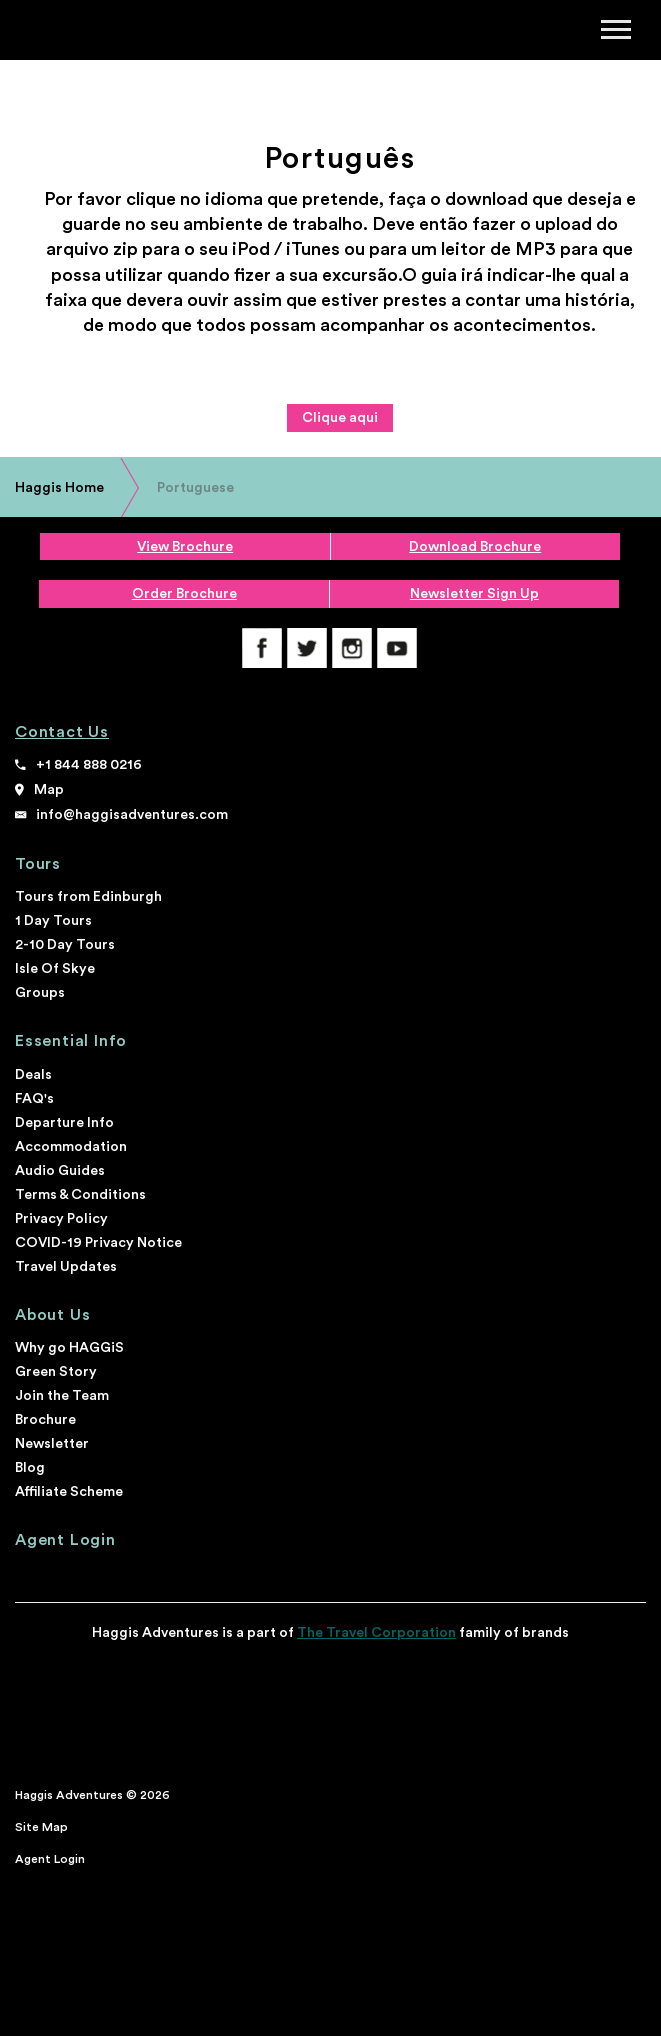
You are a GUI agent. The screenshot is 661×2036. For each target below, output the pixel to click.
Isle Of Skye (55, 969)
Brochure (45, 1420)
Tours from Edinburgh (88, 897)
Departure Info (64, 1123)
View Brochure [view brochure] (185, 547)
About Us (52, 1315)
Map (49, 790)
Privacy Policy (61, 1219)
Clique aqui (340, 418)
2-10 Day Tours (65, 945)
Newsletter (52, 1444)
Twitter (307, 648)
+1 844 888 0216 (89, 765)
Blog (30, 1468)
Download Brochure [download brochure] (475, 547)
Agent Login (65, 1540)
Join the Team (62, 1396)
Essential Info (71, 1041)
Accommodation (71, 1147)
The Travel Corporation (376, 1633)
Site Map (41, 1827)
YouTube (397, 648)
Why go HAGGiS (69, 1348)
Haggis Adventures (81, 31)
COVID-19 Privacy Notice (98, 1243)
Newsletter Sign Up (474, 594)
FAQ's (34, 1099)
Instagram (352, 648)
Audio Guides (60, 1171)
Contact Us (62, 732)
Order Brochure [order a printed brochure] (184, 594)
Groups (40, 993)
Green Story (56, 1372)
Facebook (262, 648)
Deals (33, 1075)
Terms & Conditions (80, 1195)
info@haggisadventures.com (132, 815)
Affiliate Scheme (69, 1492)
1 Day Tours (53, 921)
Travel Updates (66, 1267)
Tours (38, 864)
